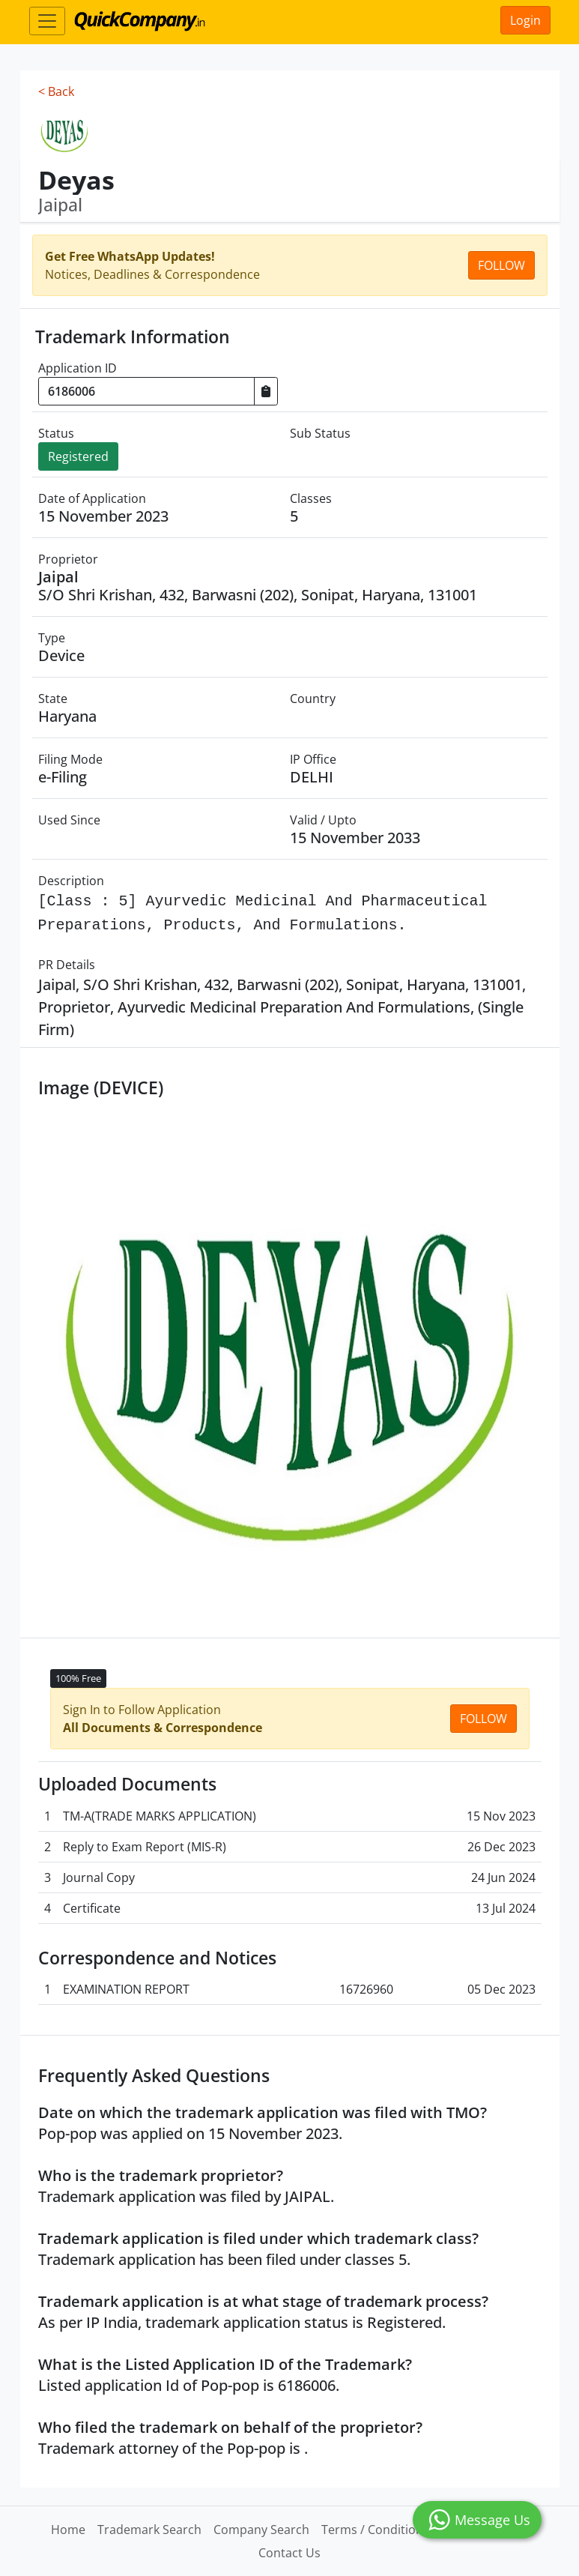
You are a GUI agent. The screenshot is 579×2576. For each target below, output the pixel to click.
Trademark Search (149, 2529)
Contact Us (289, 2553)
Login (525, 20)
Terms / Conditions (375, 2529)
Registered (78, 456)
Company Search (261, 2529)
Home (68, 2529)
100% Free (78, 1678)
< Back (56, 91)
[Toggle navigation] (47, 21)
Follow (501, 265)
